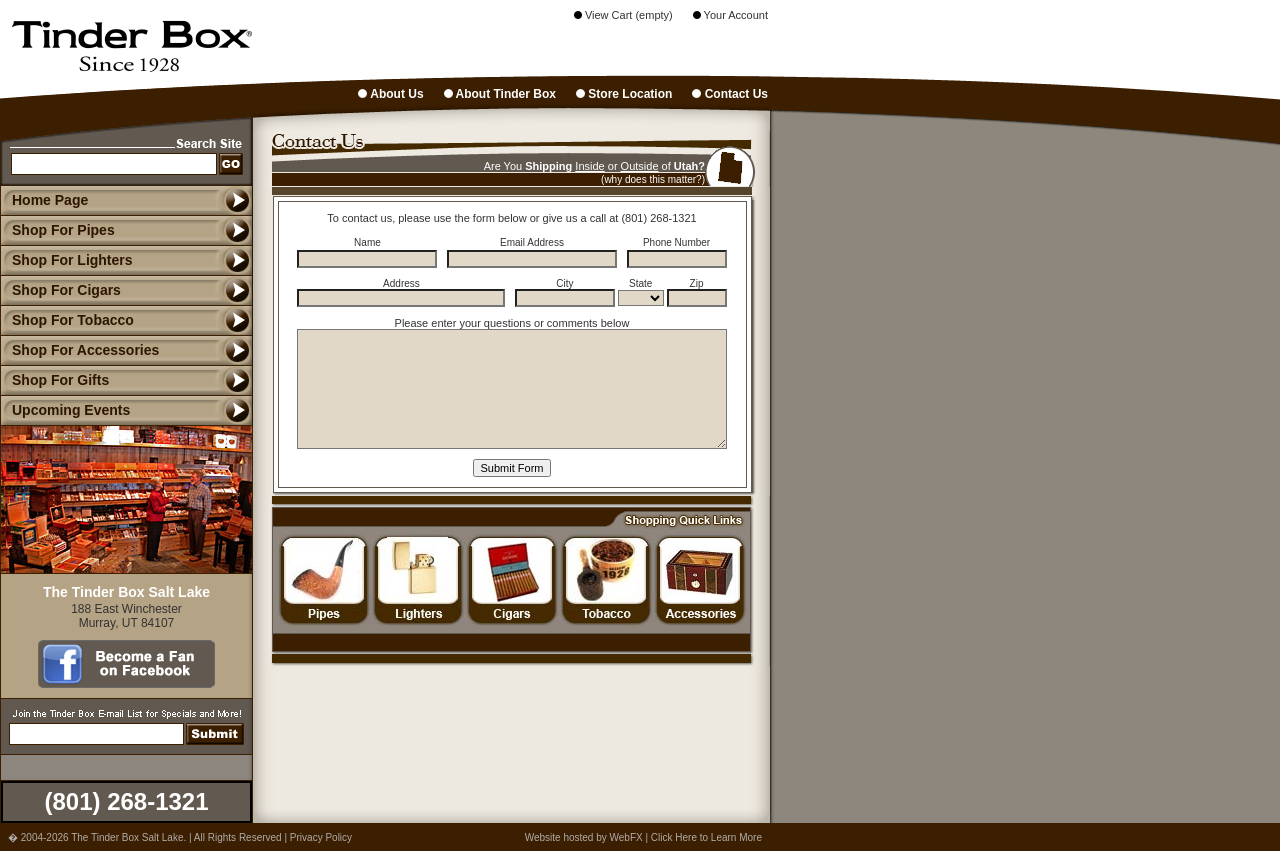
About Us (390, 94)
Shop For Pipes (57, 230)
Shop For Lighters (66, 260)
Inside (589, 166)
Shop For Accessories (79, 350)
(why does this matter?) (653, 179)
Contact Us (730, 94)
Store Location (624, 94)
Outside (640, 166)
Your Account (730, 15)
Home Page (50, 200)
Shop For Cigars (60, 290)
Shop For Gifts (54, 380)
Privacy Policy (321, 837)
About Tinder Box (500, 94)
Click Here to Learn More (706, 837)
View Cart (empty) (623, 15)
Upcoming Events (65, 410)
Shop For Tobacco (67, 320)
